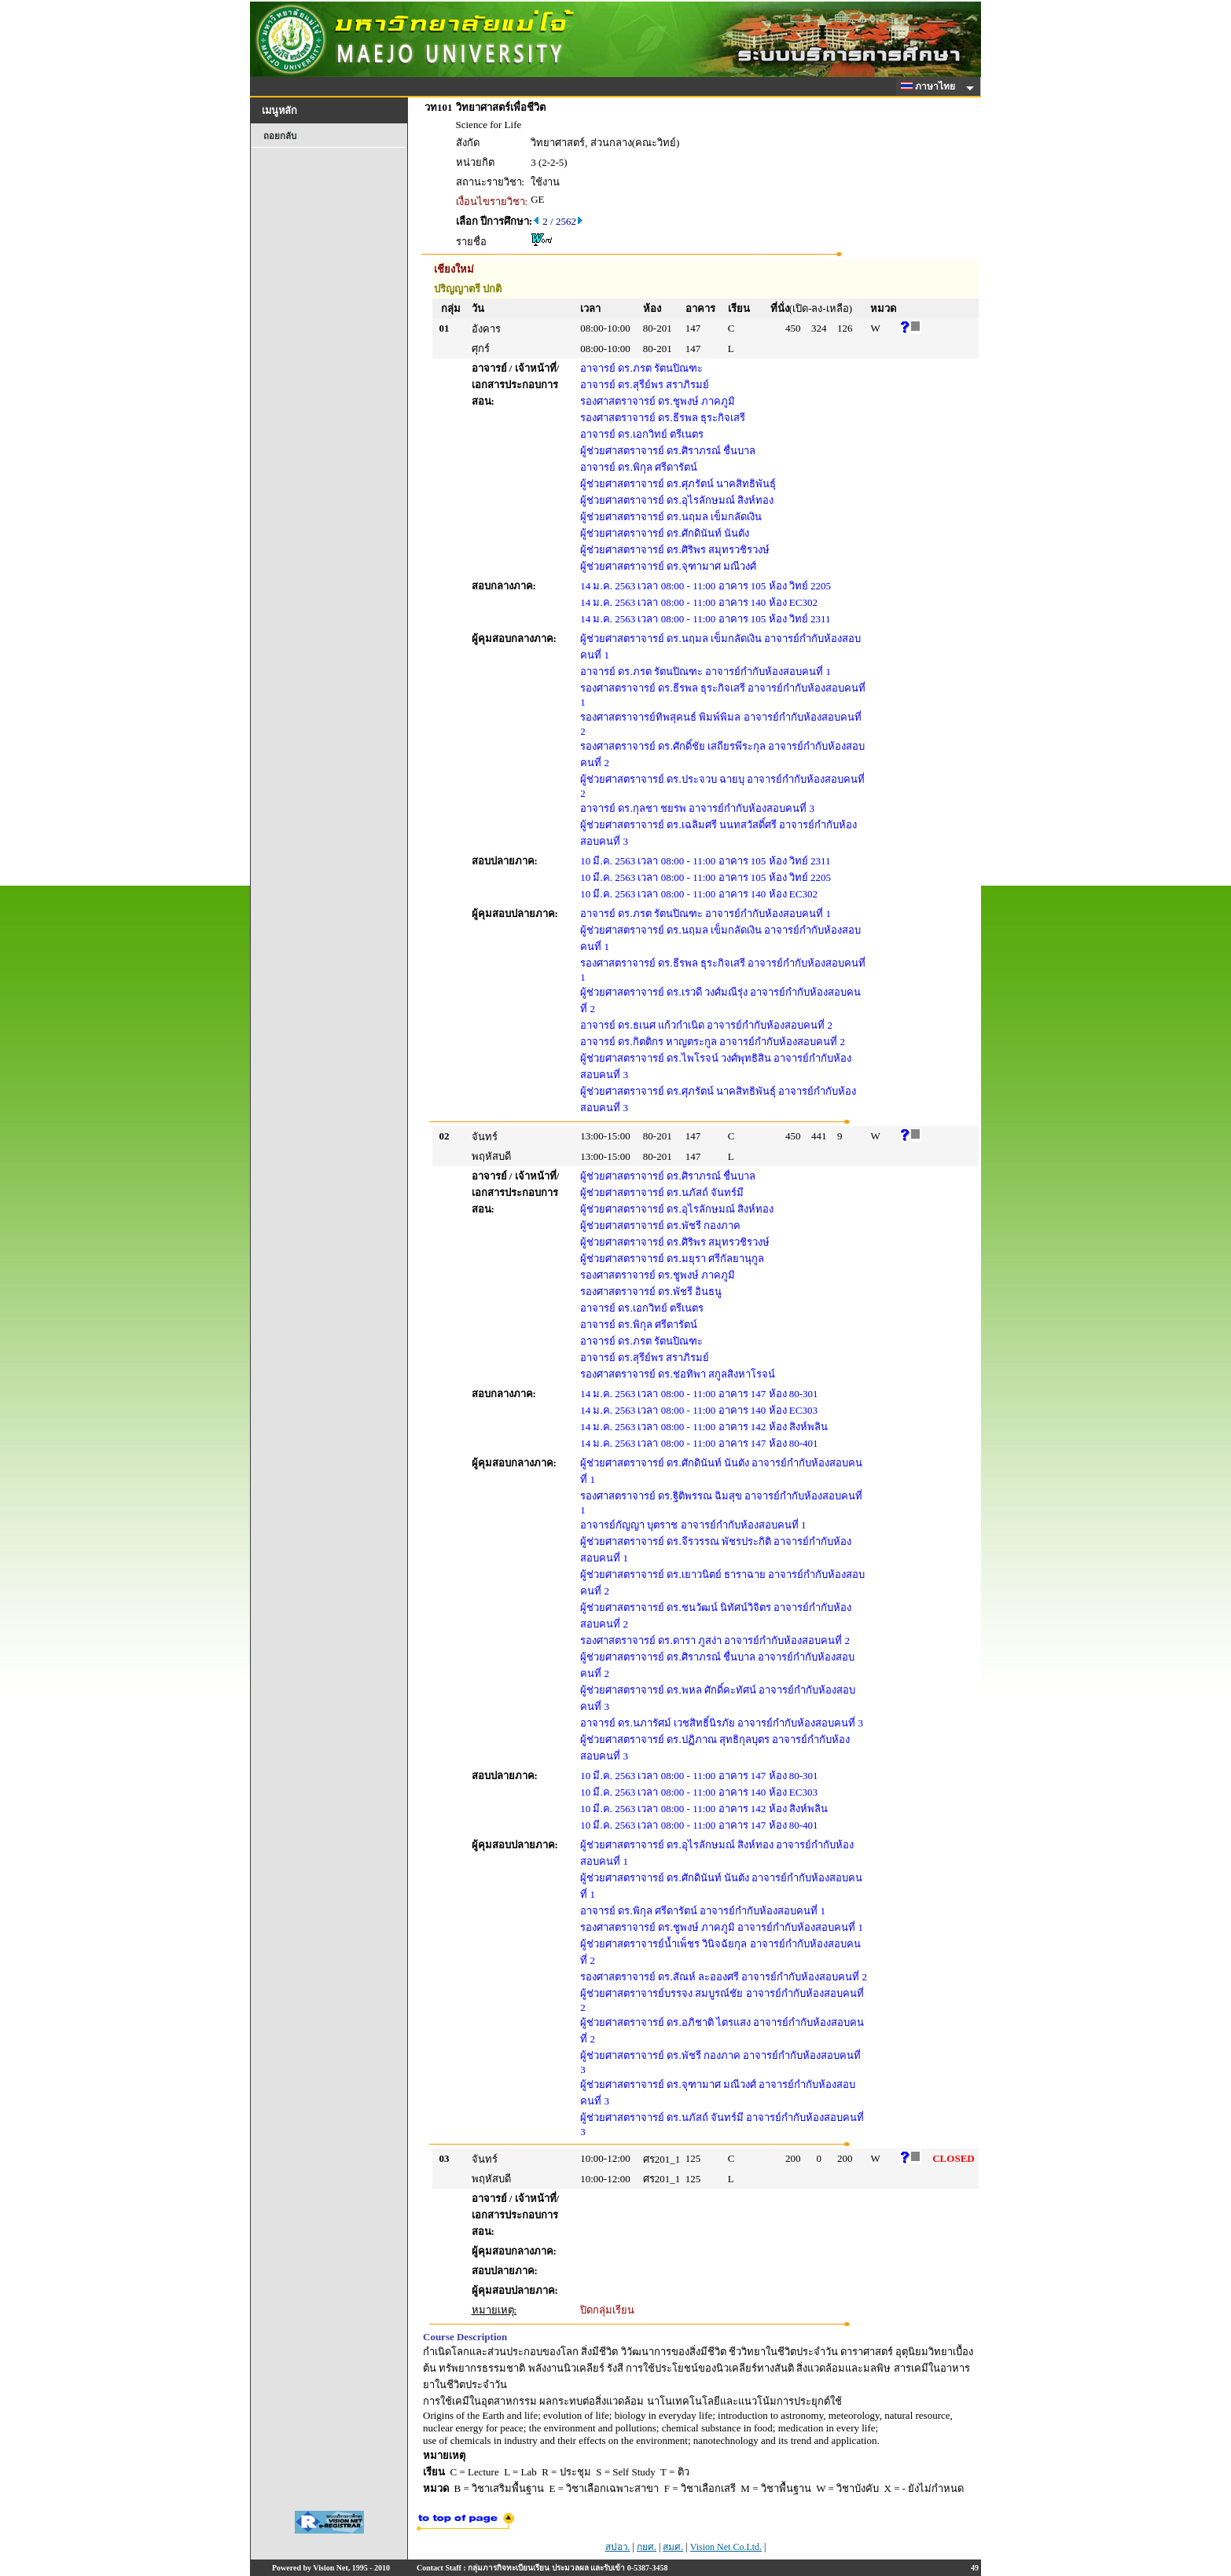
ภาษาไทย (931, 86)
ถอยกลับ (279, 136)
